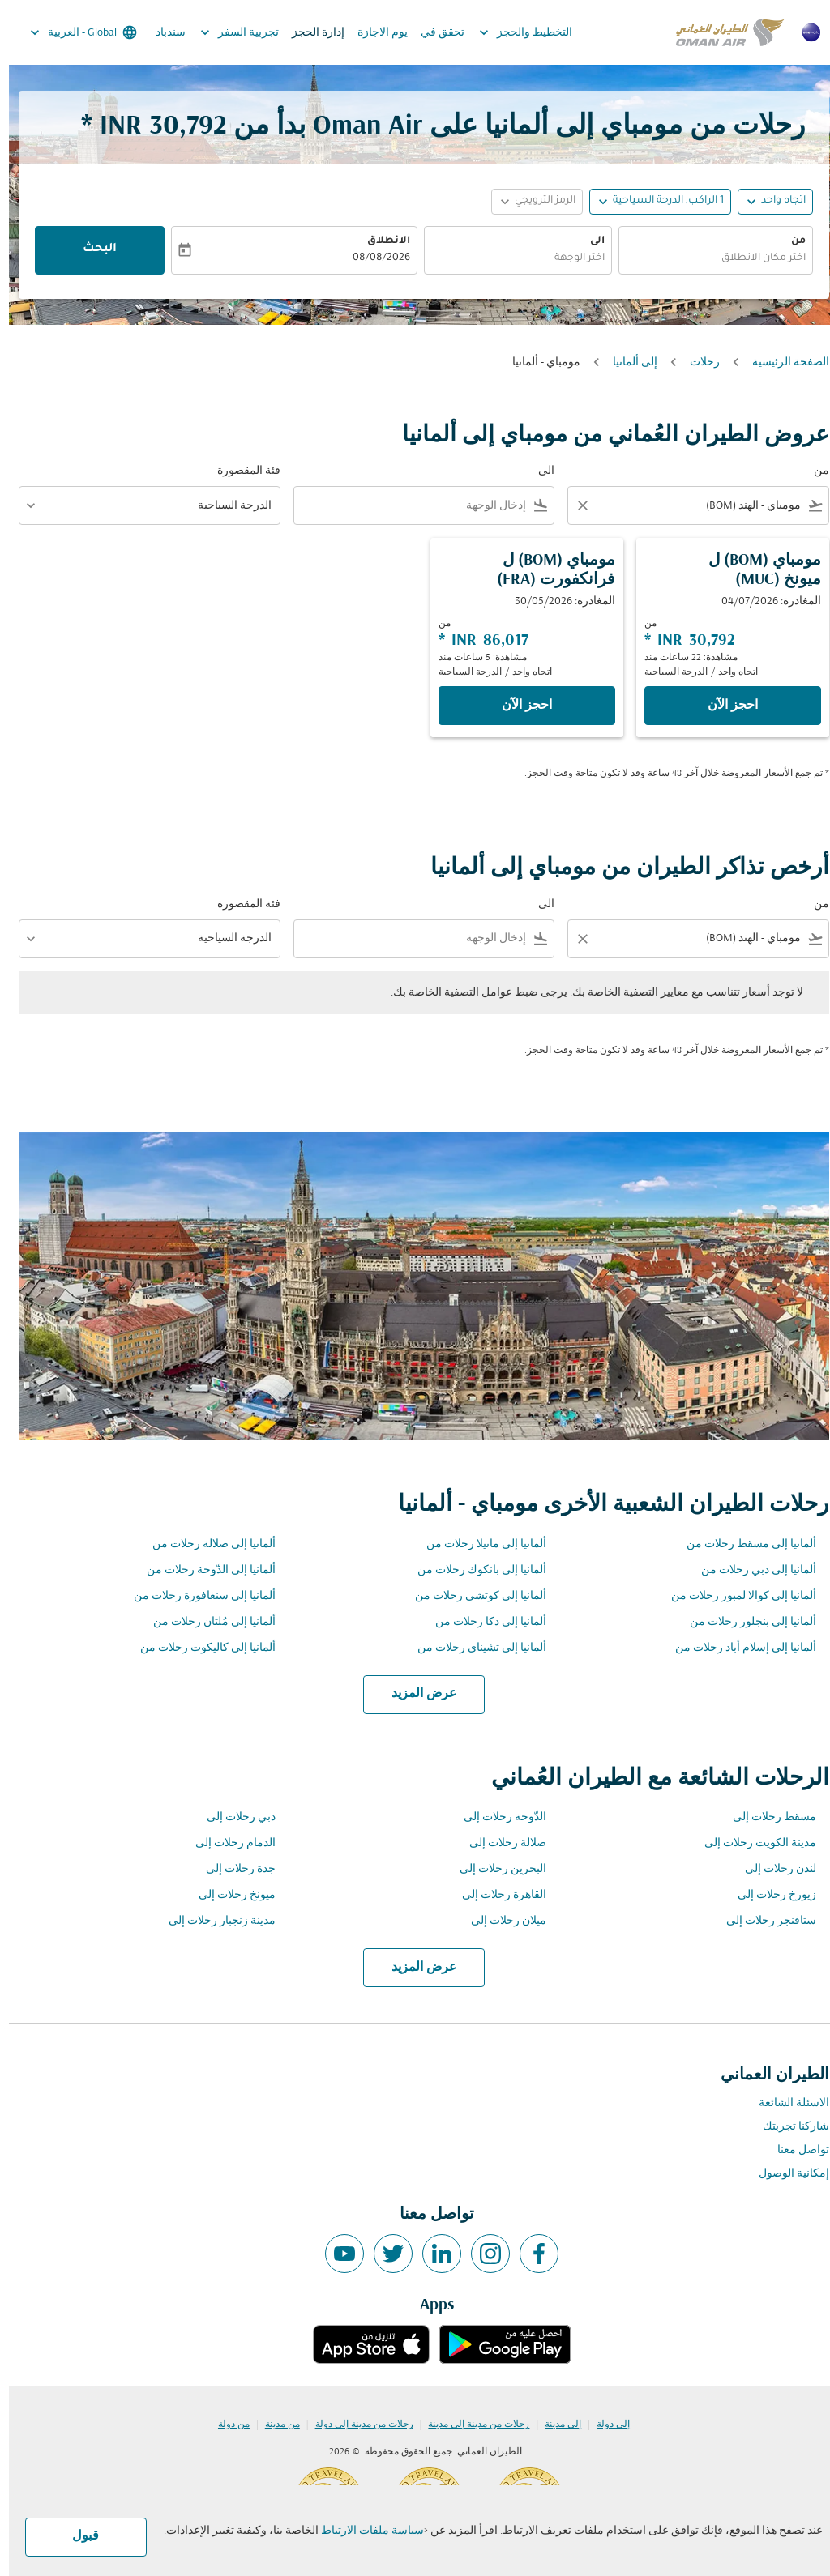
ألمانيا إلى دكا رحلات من (481, 1622)
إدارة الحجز (309, 33)
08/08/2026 (372, 258)
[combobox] (707, 258)
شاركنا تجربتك (787, 2127)
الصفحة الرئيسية (781, 362)
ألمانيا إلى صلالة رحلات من (205, 1544)
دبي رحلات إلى (232, 1817)
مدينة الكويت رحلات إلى (751, 1843)
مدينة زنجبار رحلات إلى (213, 1921)
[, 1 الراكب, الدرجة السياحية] (659, 201)
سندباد (162, 33)
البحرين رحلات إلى (494, 1869)
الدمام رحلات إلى (226, 1843)
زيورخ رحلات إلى (768, 1895)
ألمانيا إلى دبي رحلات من (749, 1570)
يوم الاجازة (374, 33)
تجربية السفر (226, 32)
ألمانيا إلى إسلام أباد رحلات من (736, 1648)
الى (588, 241)
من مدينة (273, 2424)
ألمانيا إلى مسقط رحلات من (742, 1544)
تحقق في (434, 33)
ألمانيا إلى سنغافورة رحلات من (196, 1596)
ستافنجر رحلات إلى (762, 1921)
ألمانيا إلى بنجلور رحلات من (744, 1622)
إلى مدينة (554, 2424)
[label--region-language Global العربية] (73, 32)
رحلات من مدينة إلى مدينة (469, 2424)
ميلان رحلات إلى (499, 1921)
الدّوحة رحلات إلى (496, 1817)
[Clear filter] (573, 505)
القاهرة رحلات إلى (495, 1895)
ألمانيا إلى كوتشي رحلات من (471, 1596)
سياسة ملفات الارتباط (363, 2531)
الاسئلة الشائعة (785, 2103)
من (789, 241)
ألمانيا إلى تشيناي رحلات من (473, 1648)
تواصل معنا (794, 2150)
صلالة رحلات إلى (498, 1843)
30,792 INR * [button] (144, 127)
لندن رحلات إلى (771, 1869)
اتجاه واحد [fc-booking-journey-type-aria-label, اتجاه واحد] (774, 201)
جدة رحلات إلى (232, 1869)
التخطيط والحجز (512, 32)
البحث (91, 249)
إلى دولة (604, 2424)
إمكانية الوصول (785, 2174)
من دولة (225, 2424)
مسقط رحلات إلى (765, 1817)
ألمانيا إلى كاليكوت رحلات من (199, 1648)
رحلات (696, 362)
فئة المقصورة (240, 471)
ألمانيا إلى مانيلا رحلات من (477, 1544)
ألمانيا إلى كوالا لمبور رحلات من (734, 1596)
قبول (76, 2536)
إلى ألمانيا (626, 362)
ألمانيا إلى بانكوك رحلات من (473, 1570)
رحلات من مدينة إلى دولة (355, 2424)
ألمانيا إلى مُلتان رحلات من (205, 1622)
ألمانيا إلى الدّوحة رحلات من (202, 1570)
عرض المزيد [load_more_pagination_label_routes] (415, 1693)
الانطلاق (379, 241)
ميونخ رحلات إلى (228, 1895)
